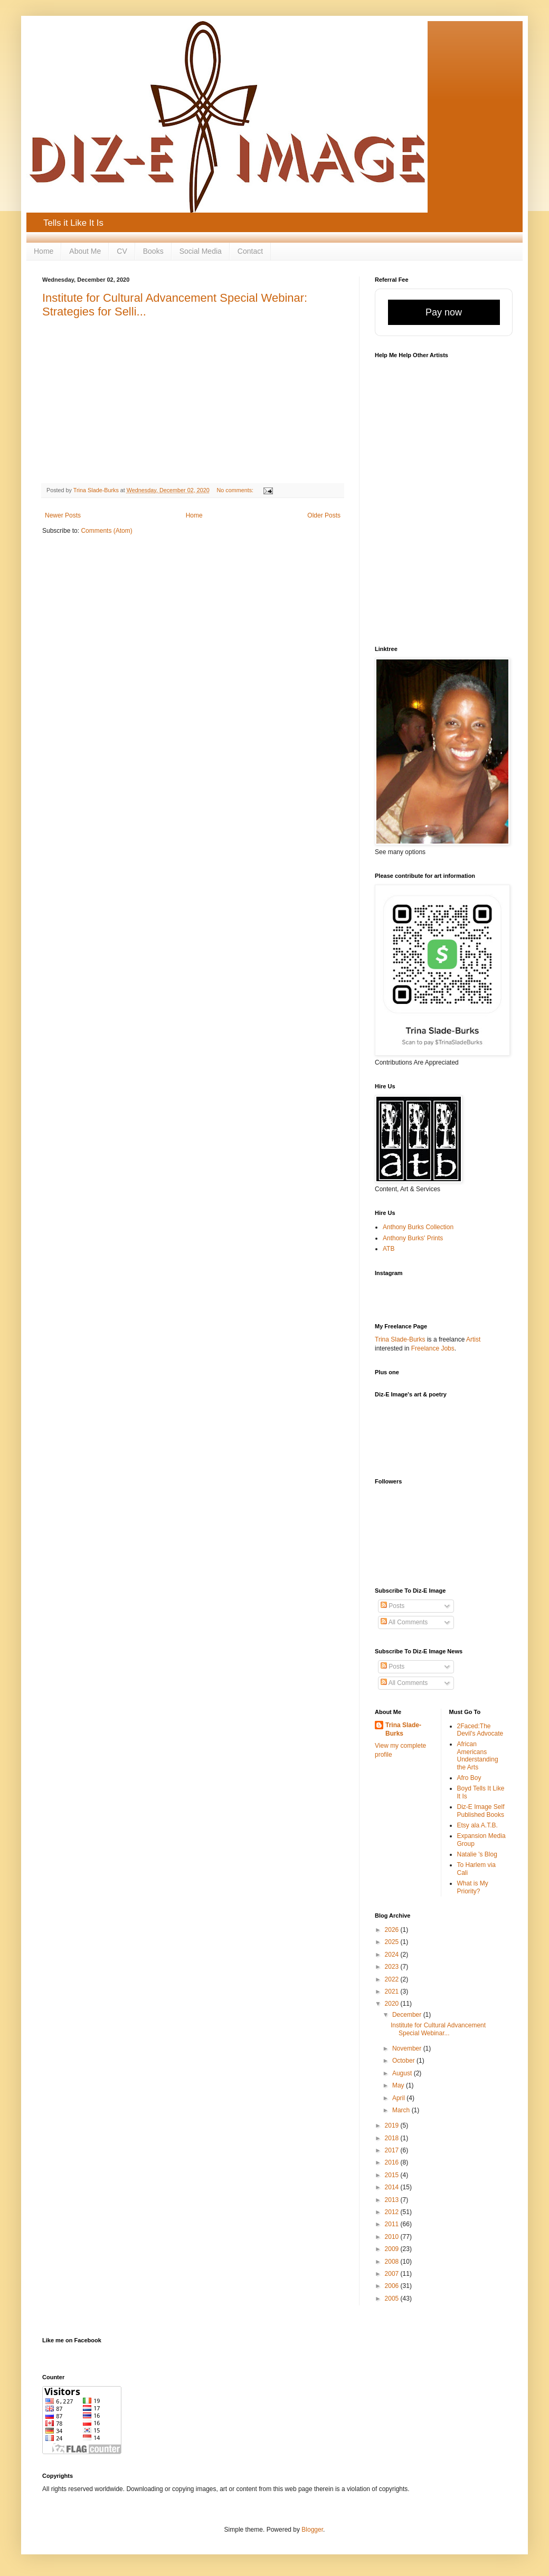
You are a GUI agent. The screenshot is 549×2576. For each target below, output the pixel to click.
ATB (388, 1248)
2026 (393, 1929)
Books (153, 251)
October (404, 2060)
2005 (393, 2298)
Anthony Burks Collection (418, 1227)
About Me (85, 251)
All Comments (404, 1622)
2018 (393, 2138)
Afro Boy (469, 1778)
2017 (393, 2150)
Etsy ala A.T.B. (477, 1825)
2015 (393, 2175)
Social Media (200, 251)
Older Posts (323, 515)
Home (43, 251)
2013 (393, 2200)
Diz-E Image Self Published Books (481, 1810)
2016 (393, 2162)
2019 (393, 2125)
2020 (393, 2003)
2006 (393, 2286)
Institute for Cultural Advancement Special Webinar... (438, 2029)
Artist (473, 1339)
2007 (393, 2273)
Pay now (443, 312)
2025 (393, 1942)
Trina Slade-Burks (400, 1339)
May (399, 2085)
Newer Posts (63, 515)
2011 (393, 2224)
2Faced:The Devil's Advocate (480, 1729)
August (403, 2073)
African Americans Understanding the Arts (477, 1755)
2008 (393, 2261)
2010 (393, 2236)
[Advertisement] (436, 1444)
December (407, 2014)
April (399, 2098)
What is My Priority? (472, 1887)
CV (122, 251)
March (402, 2110)
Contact (250, 251)
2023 (393, 1966)
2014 (393, 2187)
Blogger (312, 2529)
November (407, 2048)
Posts (392, 1606)
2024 (393, 1954)
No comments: (236, 490)
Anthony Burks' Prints (413, 1238)
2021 (393, 1991)
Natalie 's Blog (477, 1854)
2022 (393, 1979)
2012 (393, 2212)
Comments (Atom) (106, 530)
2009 (393, 2249)
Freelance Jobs (433, 1348)
